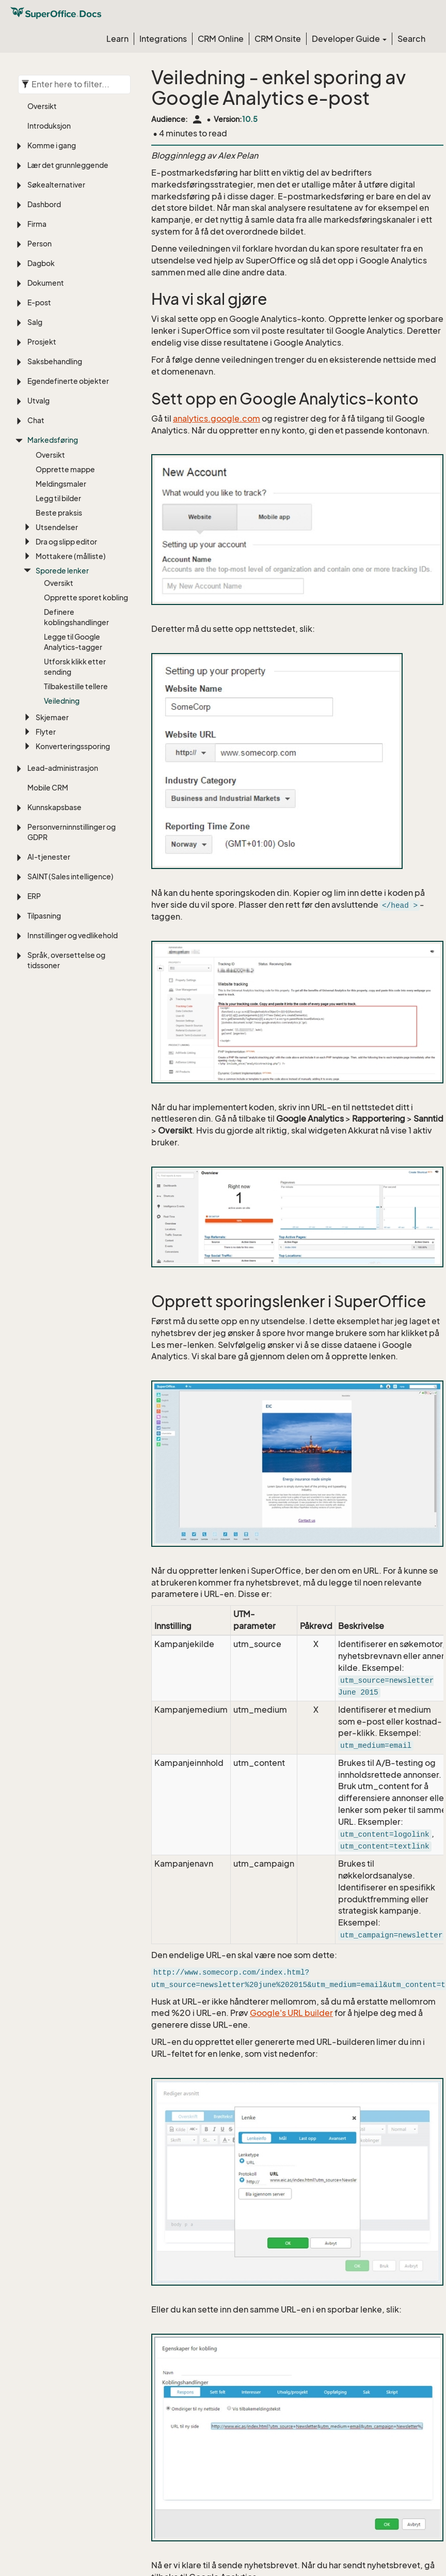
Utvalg (38, 400)
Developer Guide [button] (349, 39)
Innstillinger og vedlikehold (72, 935)
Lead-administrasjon (62, 768)
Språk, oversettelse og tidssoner (66, 960)
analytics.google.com (216, 418)
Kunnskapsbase (54, 807)
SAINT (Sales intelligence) (70, 876)
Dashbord (44, 204)
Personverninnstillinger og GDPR (71, 832)
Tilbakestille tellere (76, 686)
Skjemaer (52, 717)
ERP (34, 896)
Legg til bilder (58, 498)
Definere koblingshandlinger (76, 617)
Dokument (45, 282)
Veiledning (61, 700)
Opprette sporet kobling (86, 597)
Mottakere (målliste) (71, 556)
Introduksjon (49, 125)
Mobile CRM (47, 787)
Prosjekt (41, 341)
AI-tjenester (48, 856)
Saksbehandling (54, 361)
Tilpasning (44, 915)
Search (411, 39)
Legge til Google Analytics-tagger (73, 641)
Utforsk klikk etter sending (75, 666)
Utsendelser (57, 527)
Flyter (46, 731)
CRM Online (221, 39)
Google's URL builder (291, 2013)
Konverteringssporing (73, 746)
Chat (35, 420)
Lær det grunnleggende (67, 165)
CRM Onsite (277, 39)
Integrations (163, 39)
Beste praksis (59, 512)
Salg (34, 322)
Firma (36, 224)
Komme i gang (51, 145)
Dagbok (41, 263)
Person (39, 243)
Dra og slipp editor (66, 541)
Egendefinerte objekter (68, 381)
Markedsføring (52, 440)
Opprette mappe (65, 469)
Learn (117, 39)
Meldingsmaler (61, 483)
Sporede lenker (62, 570)
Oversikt (42, 106)
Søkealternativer (56, 184)
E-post (39, 302)
